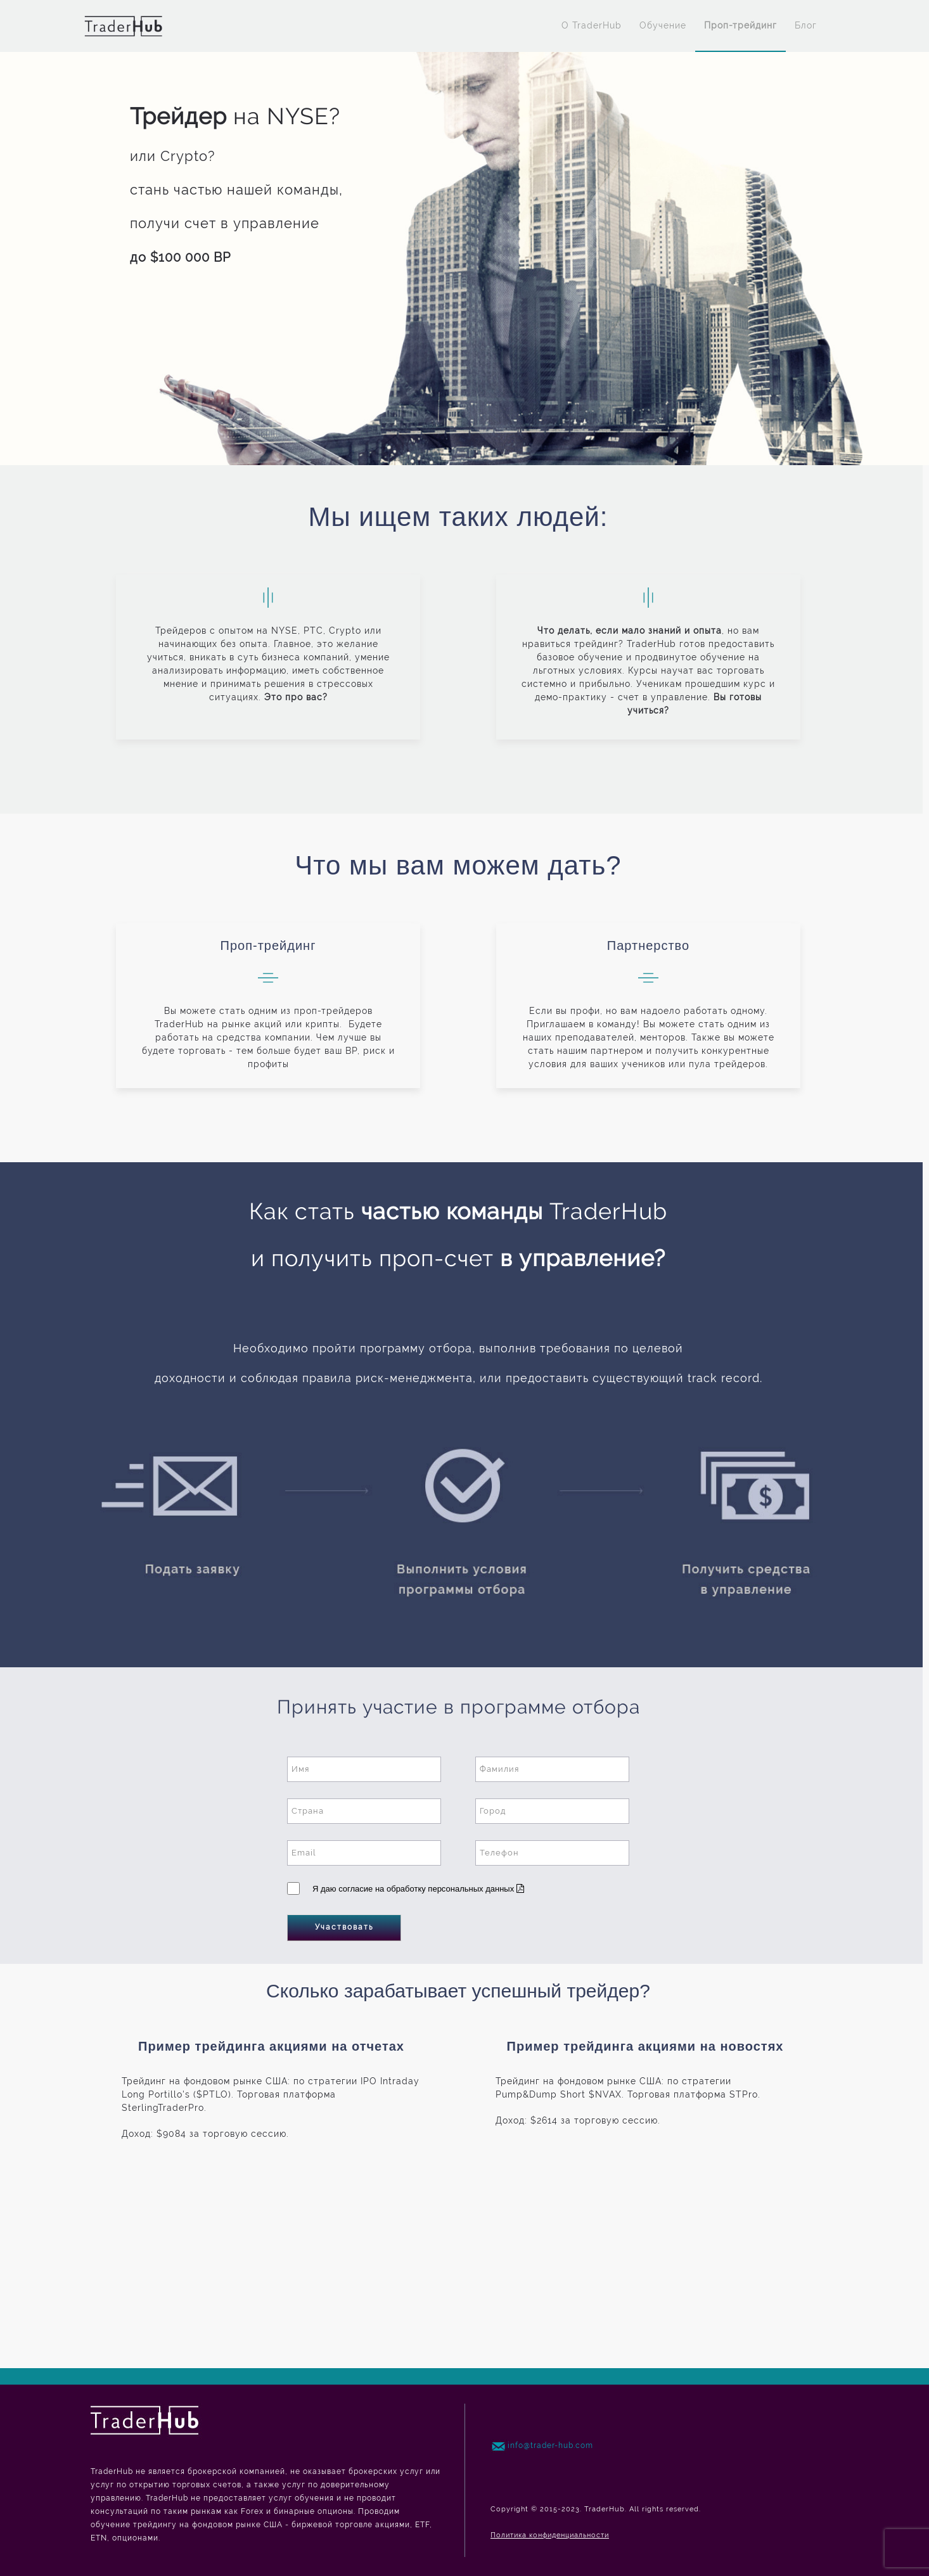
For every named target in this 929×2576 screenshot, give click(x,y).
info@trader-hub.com (550, 2445)
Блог (806, 25)
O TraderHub (591, 25)
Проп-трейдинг (740, 25)
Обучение (662, 25)
